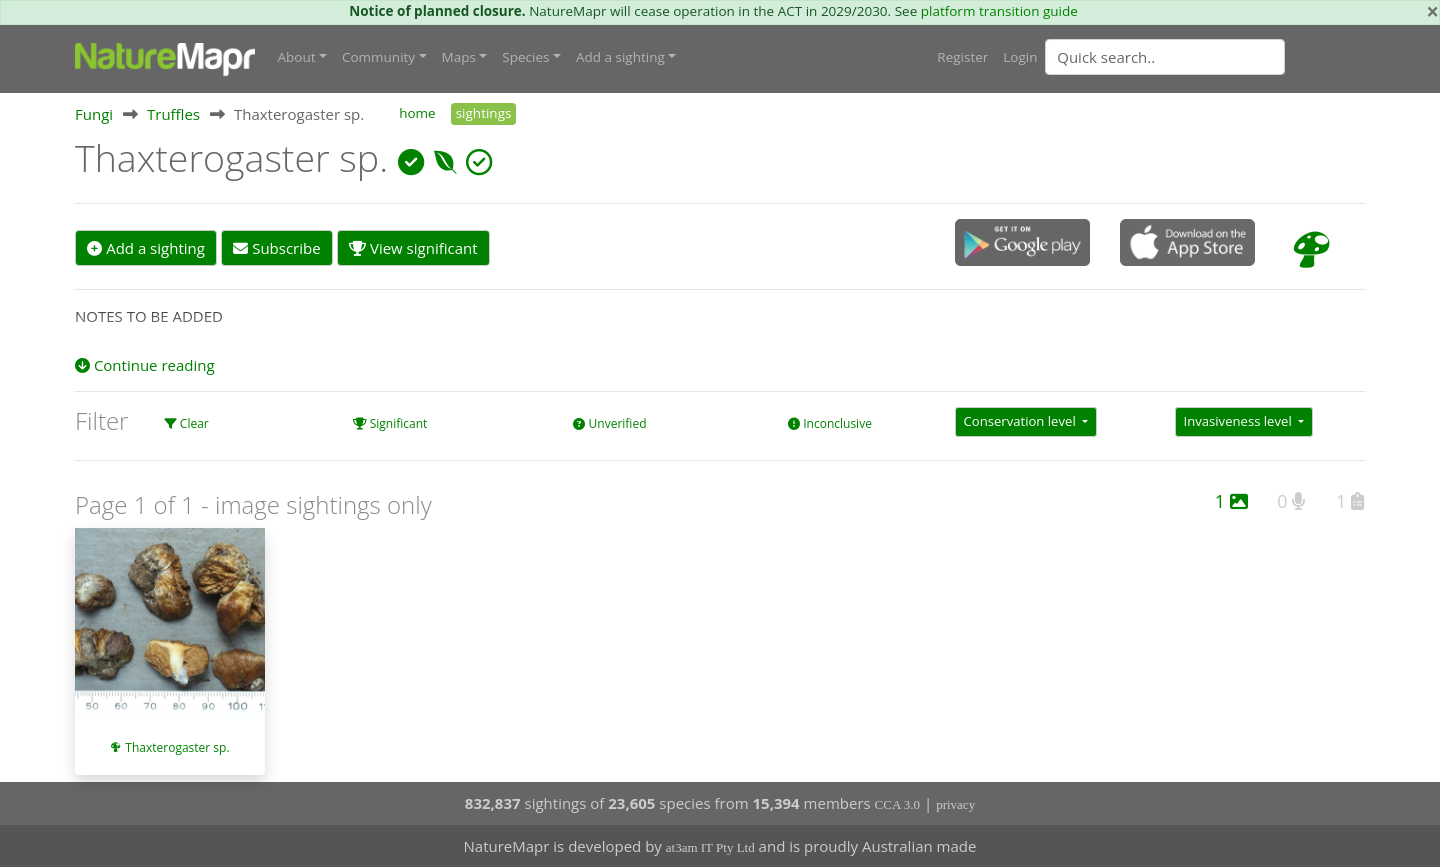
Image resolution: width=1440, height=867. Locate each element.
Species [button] (525, 57)
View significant (413, 248)
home (417, 113)
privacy (955, 804)
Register (962, 57)
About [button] (297, 57)
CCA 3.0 (898, 804)
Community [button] (378, 57)
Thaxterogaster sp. (177, 747)
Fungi (94, 114)
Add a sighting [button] (620, 57)
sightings (484, 113)
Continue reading (145, 365)
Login (1020, 57)
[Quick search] (1165, 57)
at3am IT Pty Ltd (710, 847)
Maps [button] (459, 57)
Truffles (173, 114)
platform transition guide (999, 11)
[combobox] (1205, 57)
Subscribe (276, 248)
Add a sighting (146, 248)
